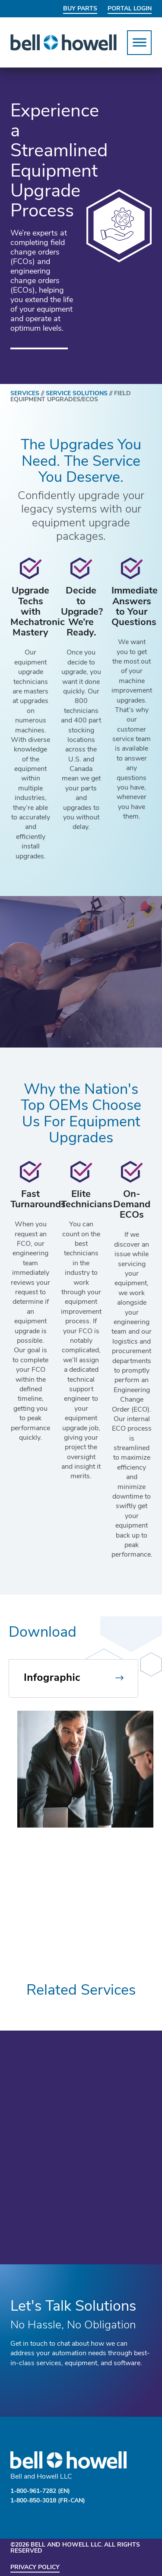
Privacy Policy (35, 2567)
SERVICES (28, 393)
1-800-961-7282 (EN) (40, 2491)
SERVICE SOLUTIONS (77, 393)
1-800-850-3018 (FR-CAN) (47, 2501)
